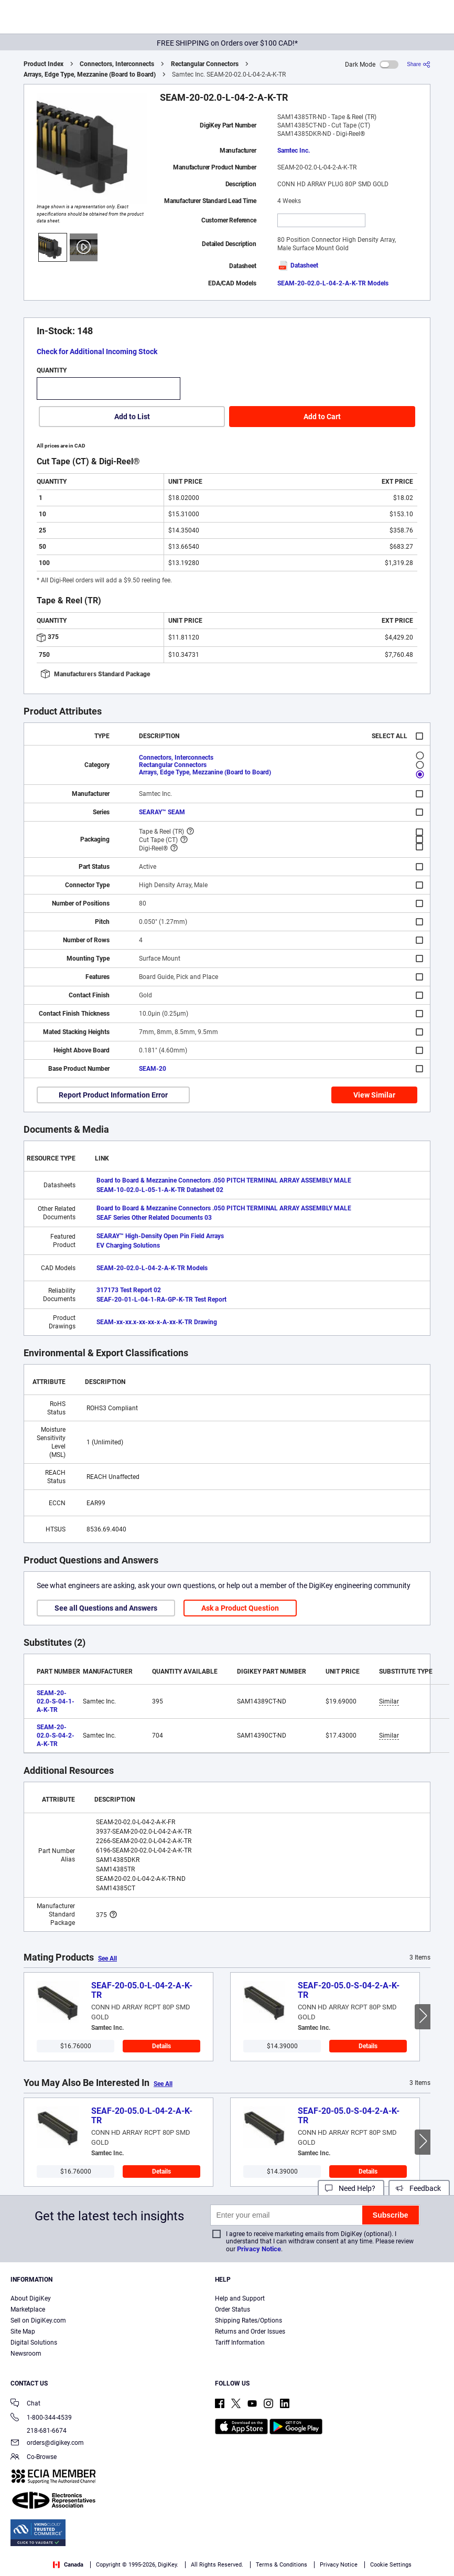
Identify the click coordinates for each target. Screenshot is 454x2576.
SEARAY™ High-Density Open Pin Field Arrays (160, 1236)
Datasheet (297, 265)
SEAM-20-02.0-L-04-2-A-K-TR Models (332, 283)
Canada (68, 2564)
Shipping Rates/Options (248, 2320)
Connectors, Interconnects (117, 64)
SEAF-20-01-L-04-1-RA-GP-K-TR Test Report (161, 1299)
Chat (25, 2404)
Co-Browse (33, 2458)
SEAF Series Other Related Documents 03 (154, 1217)
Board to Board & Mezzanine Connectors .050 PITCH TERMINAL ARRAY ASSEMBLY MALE (223, 1180)
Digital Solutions (33, 2342)
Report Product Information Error (113, 1095)
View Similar (374, 1095)
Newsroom (25, 2353)
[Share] (418, 64)
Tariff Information (240, 2342)
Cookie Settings (391, 2564)
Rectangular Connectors (205, 64)
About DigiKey (30, 2298)
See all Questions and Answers (106, 1608)
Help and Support (240, 2298)
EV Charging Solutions (128, 1245)
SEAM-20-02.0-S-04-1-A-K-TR (55, 1701)
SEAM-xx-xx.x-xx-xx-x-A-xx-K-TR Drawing (156, 1322)
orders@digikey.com (47, 2444)
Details (161, 2046)
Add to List (132, 416)
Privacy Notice (259, 2249)
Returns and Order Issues (250, 2331)
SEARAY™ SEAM (162, 812)
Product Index (43, 64)
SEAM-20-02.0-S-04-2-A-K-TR (55, 1735)
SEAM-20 (152, 1068)
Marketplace (27, 2309)
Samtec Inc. (293, 150)
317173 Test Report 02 (128, 1290)
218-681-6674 (38, 2430)
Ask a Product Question (240, 1608)
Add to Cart (322, 416)
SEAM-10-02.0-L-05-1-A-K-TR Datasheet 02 (159, 1190)
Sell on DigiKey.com (38, 2320)
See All (107, 1958)
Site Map (22, 2331)
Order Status (232, 2309)
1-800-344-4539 (41, 2418)
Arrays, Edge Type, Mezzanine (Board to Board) (90, 74)
